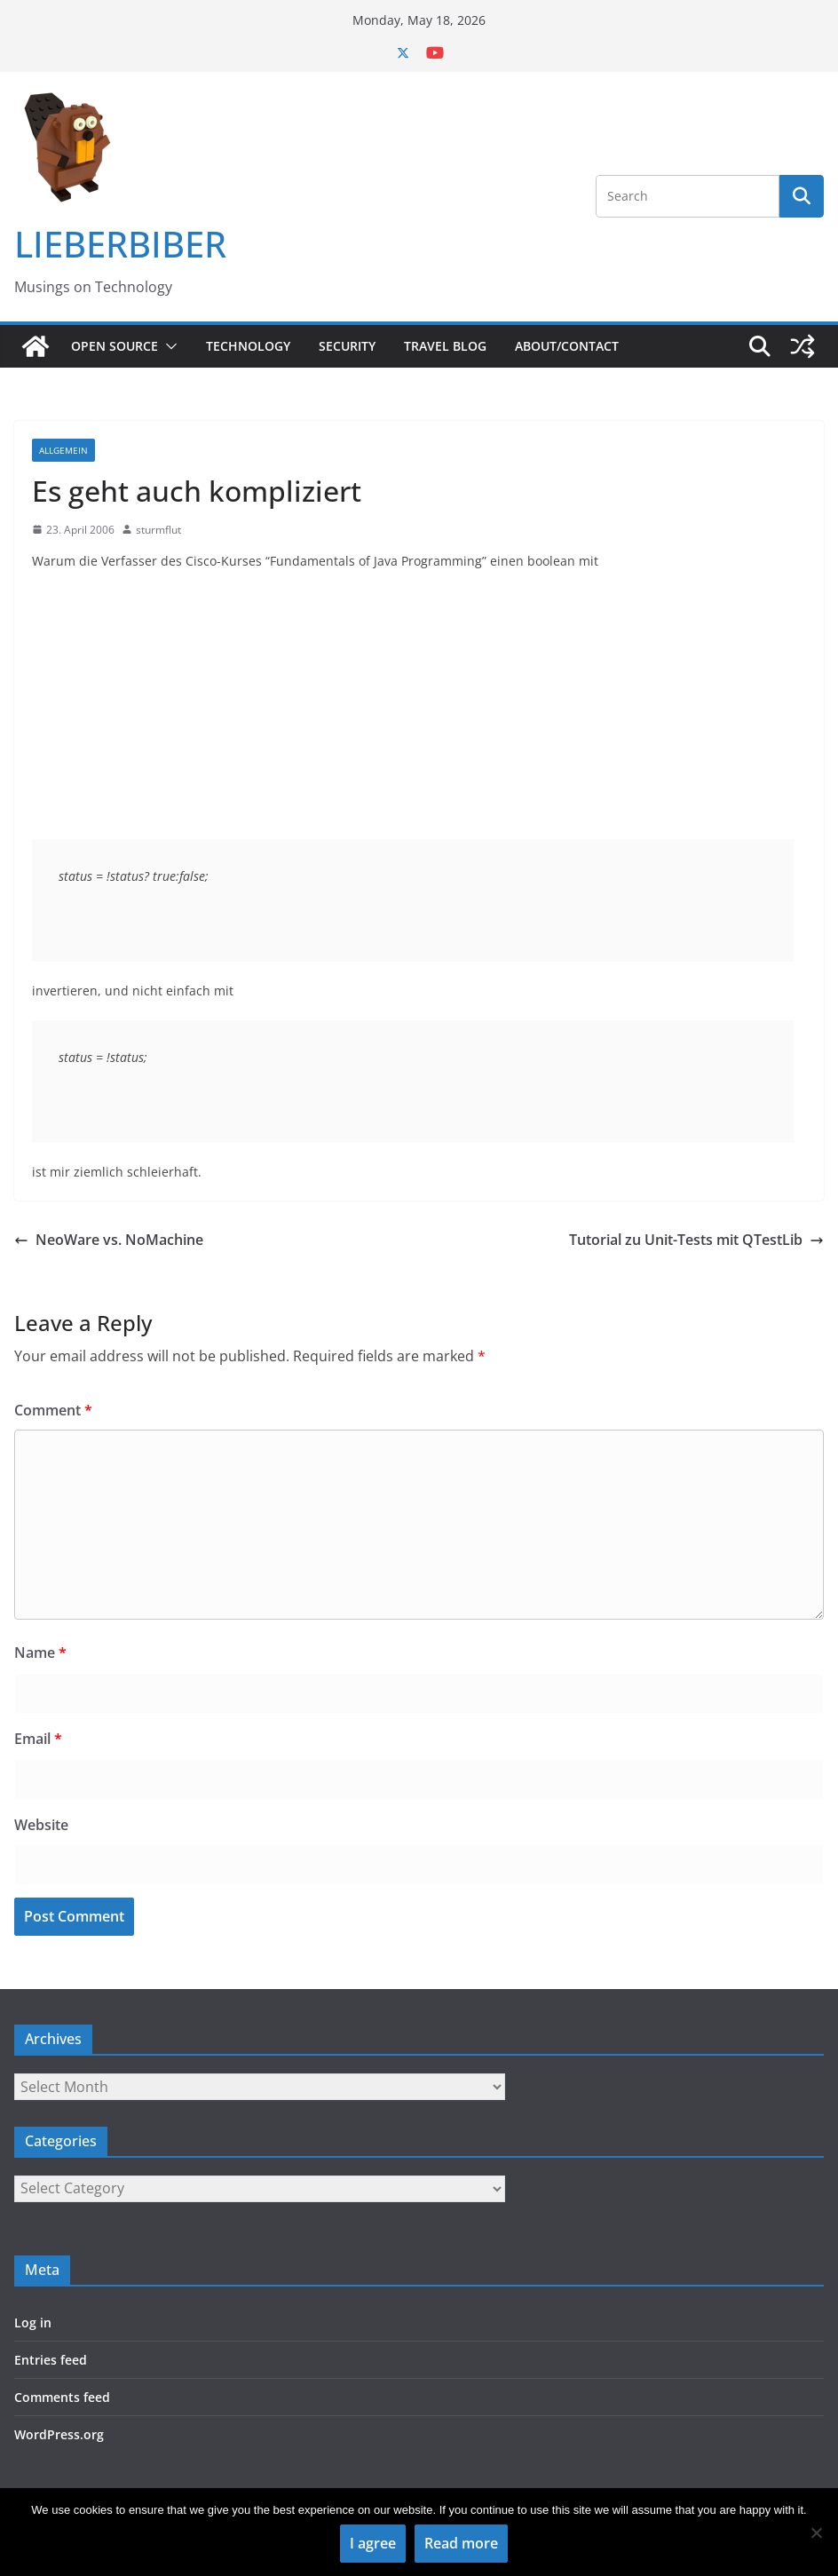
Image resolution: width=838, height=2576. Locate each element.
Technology (248, 345)
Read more (461, 2543)
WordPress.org (59, 2434)
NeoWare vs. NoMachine (108, 1239)
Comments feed (62, 2397)
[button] (168, 346)
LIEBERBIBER (120, 243)
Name (40, 1652)
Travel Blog (445, 345)
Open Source (114, 345)
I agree (373, 2543)
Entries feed (50, 2359)
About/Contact (567, 345)
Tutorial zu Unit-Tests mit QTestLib (696, 1239)
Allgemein (63, 450)
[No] (816, 2532)
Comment (53, 1410)
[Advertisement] (419, 714)
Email (38, 1738)
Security (347, 345)
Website (41, 1825)
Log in (32, 2322)
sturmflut (158, 529)
